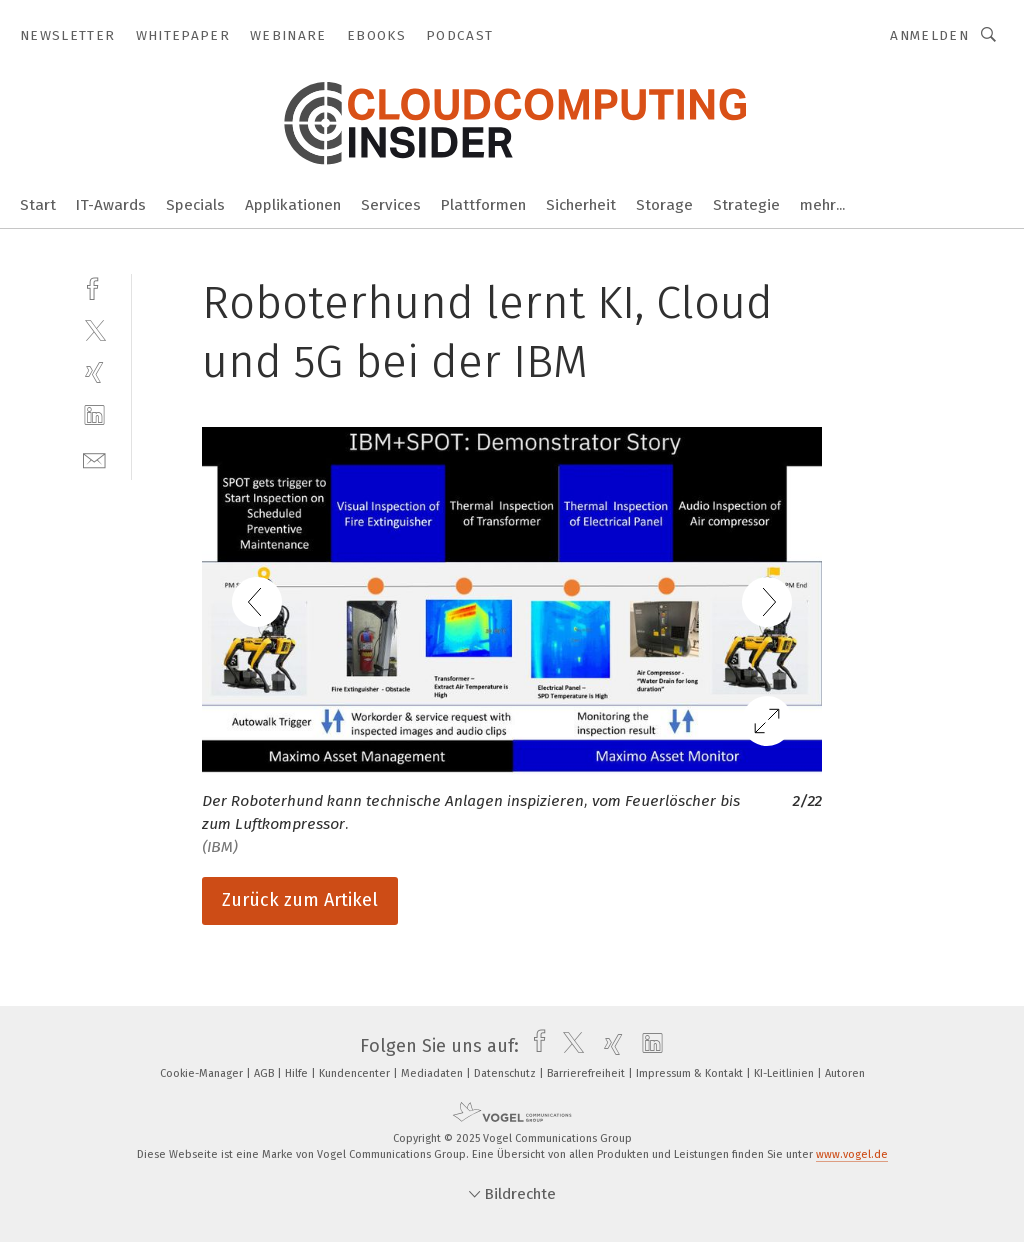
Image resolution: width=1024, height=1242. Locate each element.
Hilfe (298, 1073)
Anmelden (929, 35)
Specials (195, 205)
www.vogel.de (852, 1154)
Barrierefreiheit (587, 1073)
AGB (265, 1073)
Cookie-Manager (203, 1073)
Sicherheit (581, 205)
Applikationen (293, 205)
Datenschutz (506, 1073)
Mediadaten (433, 1073)
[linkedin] (94, 415)
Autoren (845, 1073)
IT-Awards (111, 205)
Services (391, 205)
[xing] (94, 372)
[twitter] (94, 329)
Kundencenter (356, 1073)
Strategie (746, 205)
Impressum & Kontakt (691, 1073)
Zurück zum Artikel (300, 900)
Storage (664, 205)
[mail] (94, 458)
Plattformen (483, 205)
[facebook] (94, 286)
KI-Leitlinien (785, 1073)
